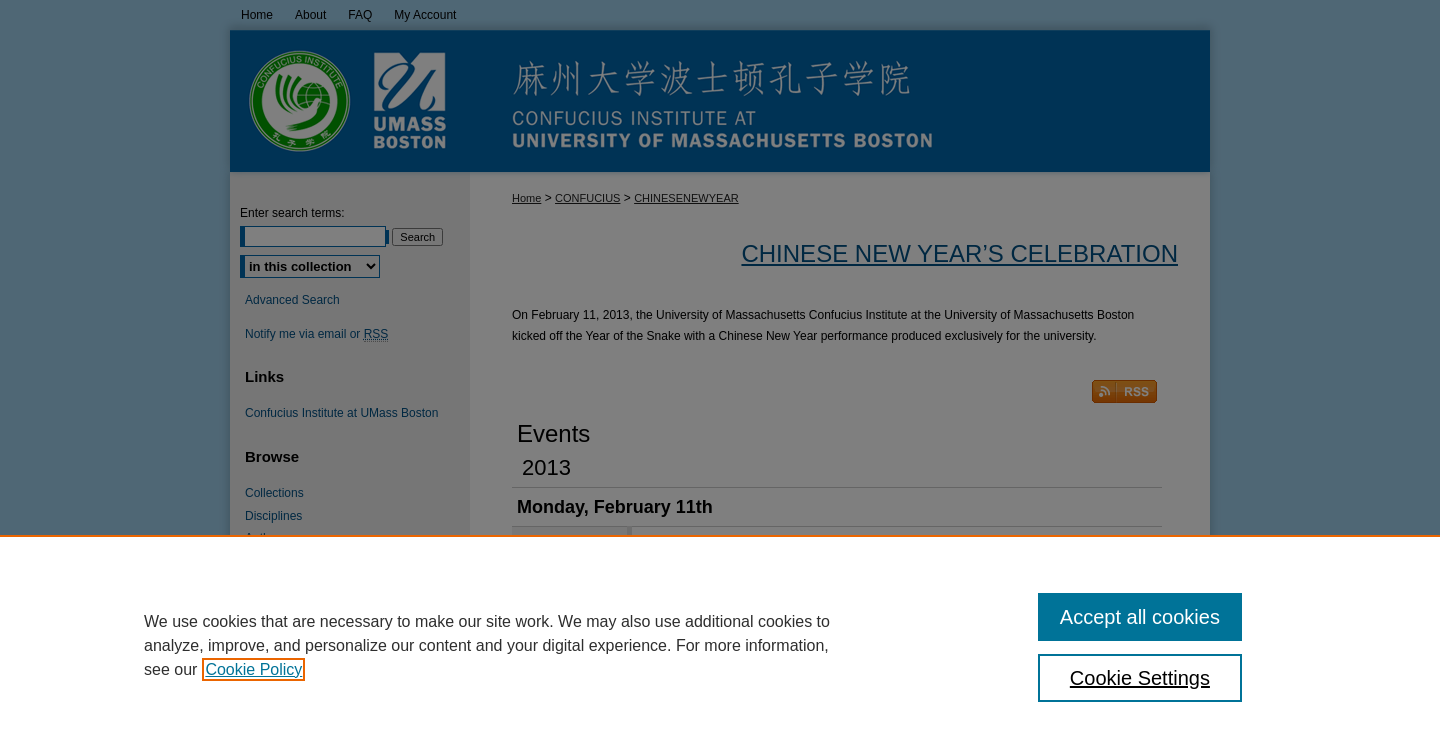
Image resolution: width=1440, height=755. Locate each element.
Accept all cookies (1140, 617)
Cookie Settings (1140, 678)
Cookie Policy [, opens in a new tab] (253, 669)
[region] (720, 645)
